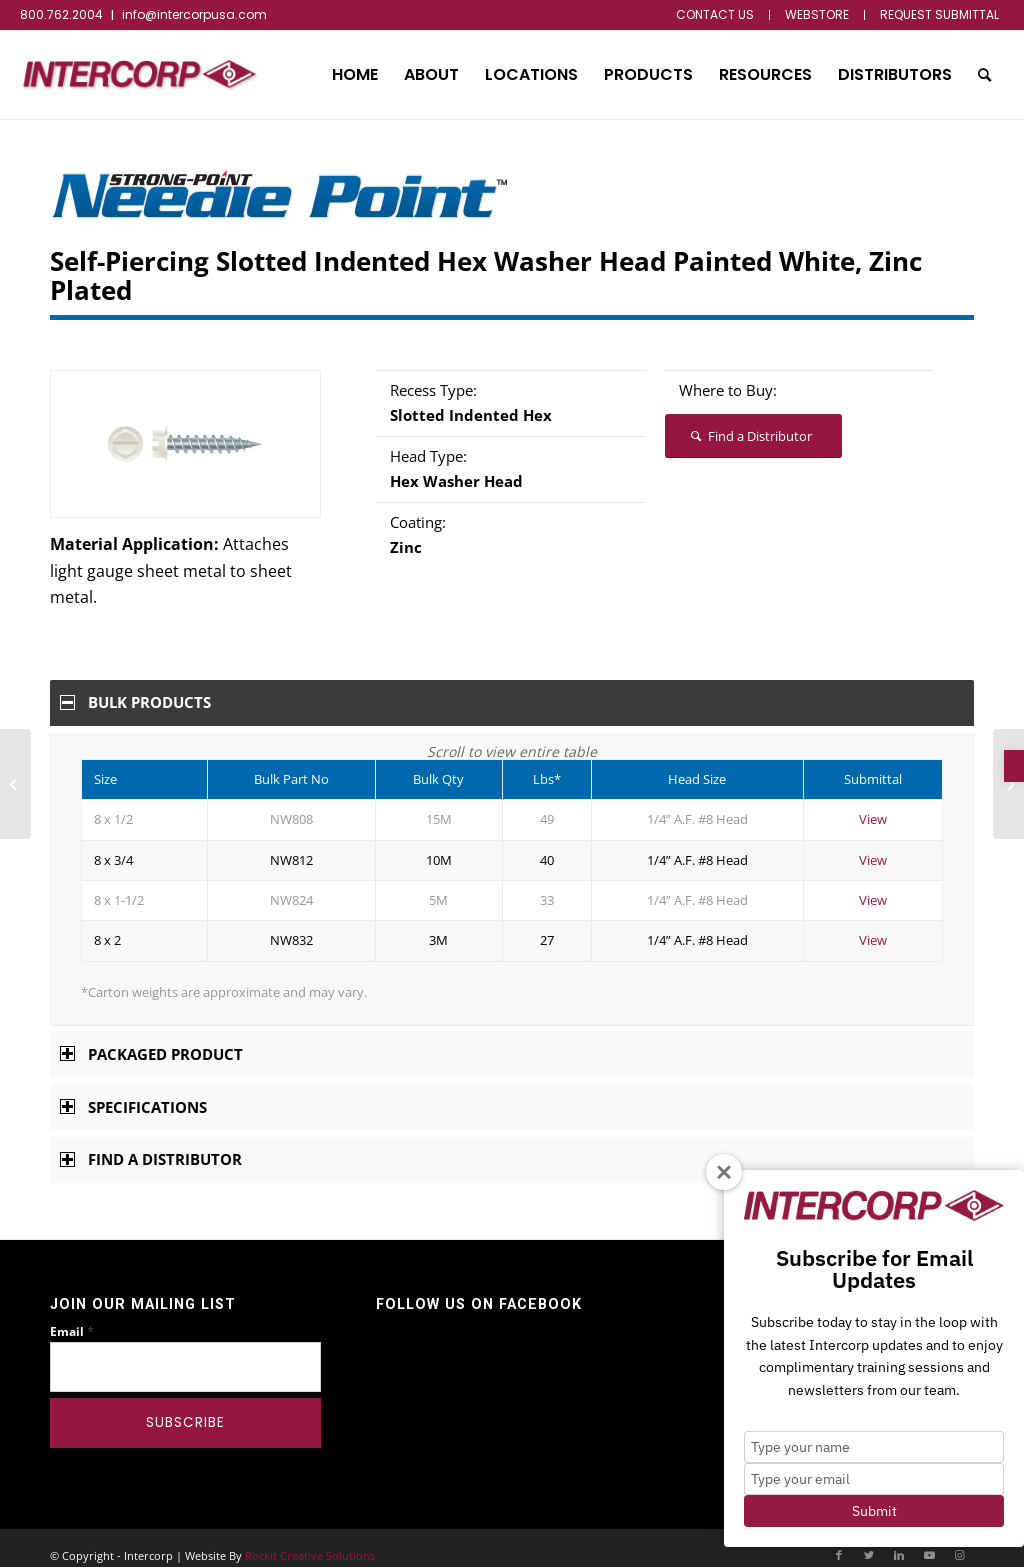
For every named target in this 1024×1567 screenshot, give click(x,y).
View (873, 805)
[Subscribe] (185, 1409)
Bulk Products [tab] (135, 702)
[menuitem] (715, 15)
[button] (1014, 766)
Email (72, 1317)
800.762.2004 (61, 14)
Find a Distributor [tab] (151, 1145)
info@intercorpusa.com (194, 14)
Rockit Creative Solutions (310, 1541)
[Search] (984, 75)
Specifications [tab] (133, 1093)
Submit (874, 1511)
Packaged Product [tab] (151, 1040)
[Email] (185, 1353)
